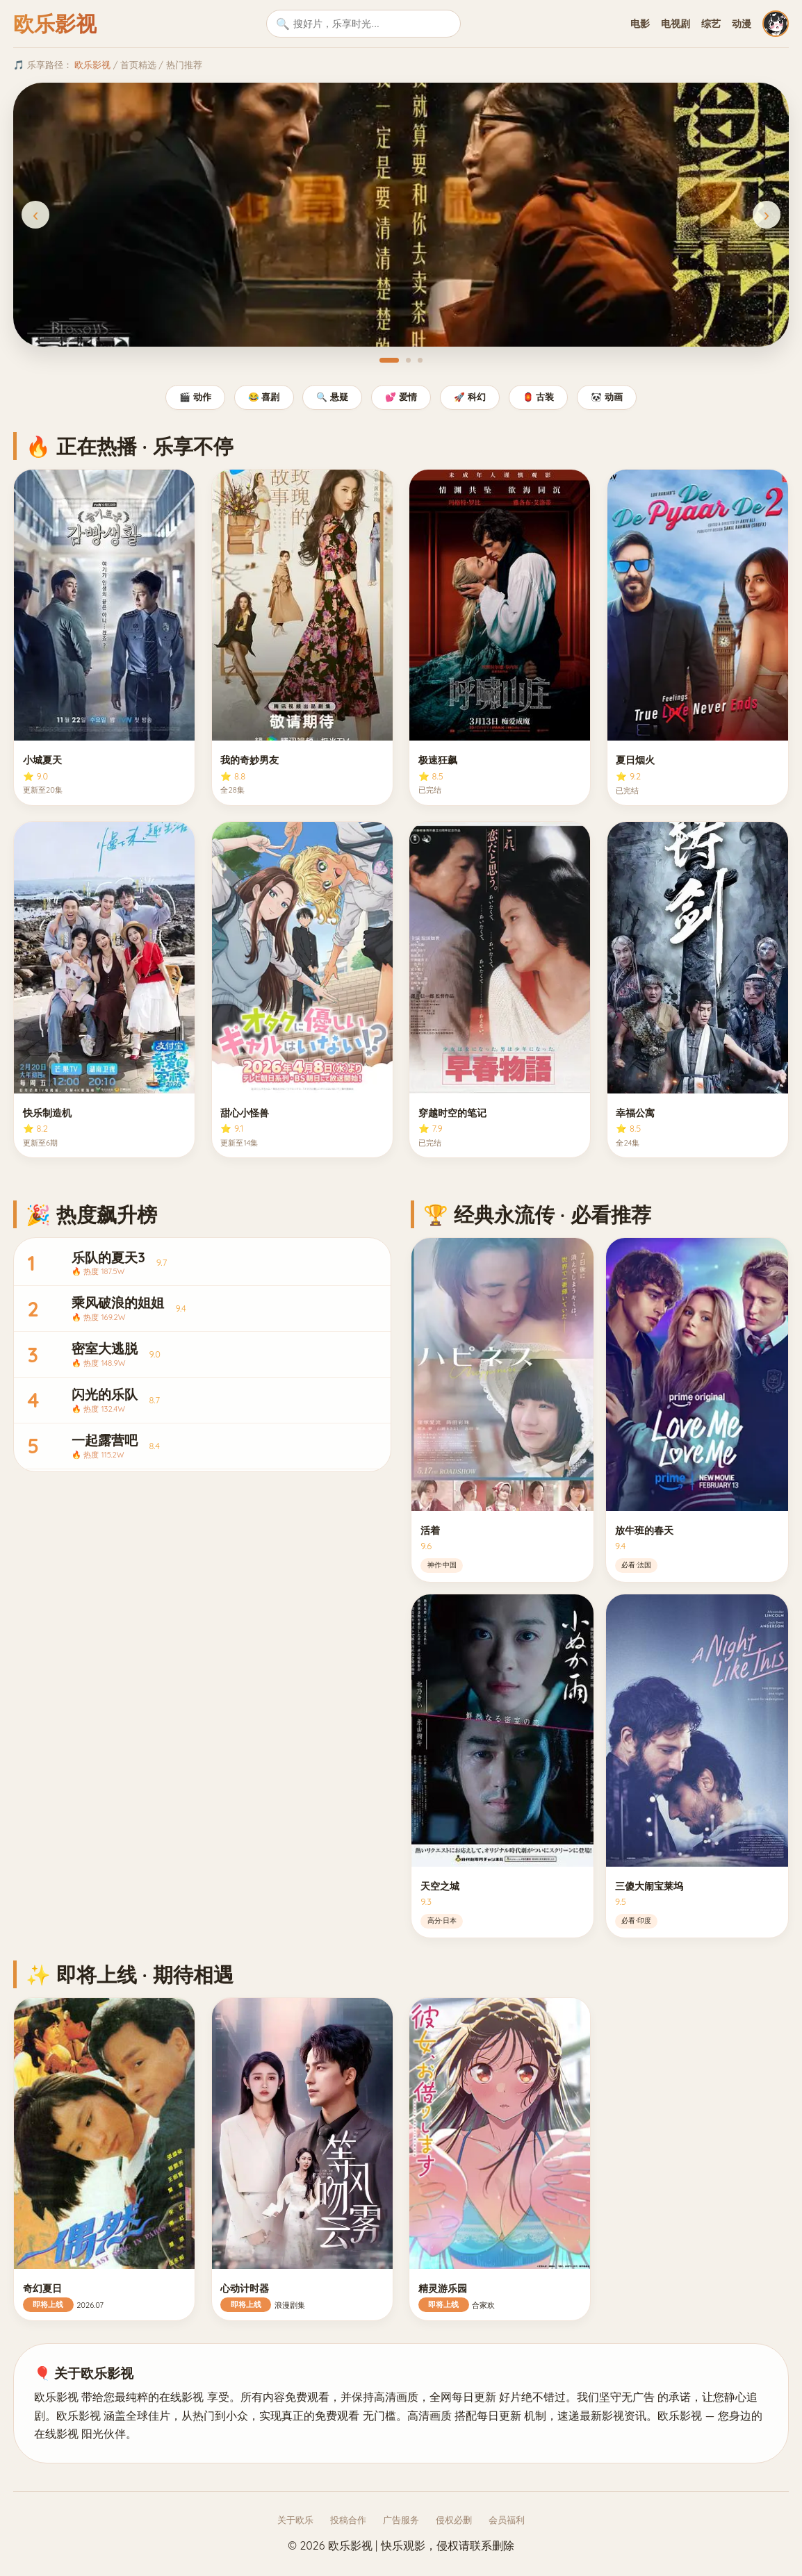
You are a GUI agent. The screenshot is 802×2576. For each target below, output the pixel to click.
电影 (640, 23)
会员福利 (507, 2519)
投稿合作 (348, 2519)
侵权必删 (454, 2519)
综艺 (711, 23)
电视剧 (675, 23)
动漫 (741, 23)
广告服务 (401, 2519)
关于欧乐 (295, 2519)
